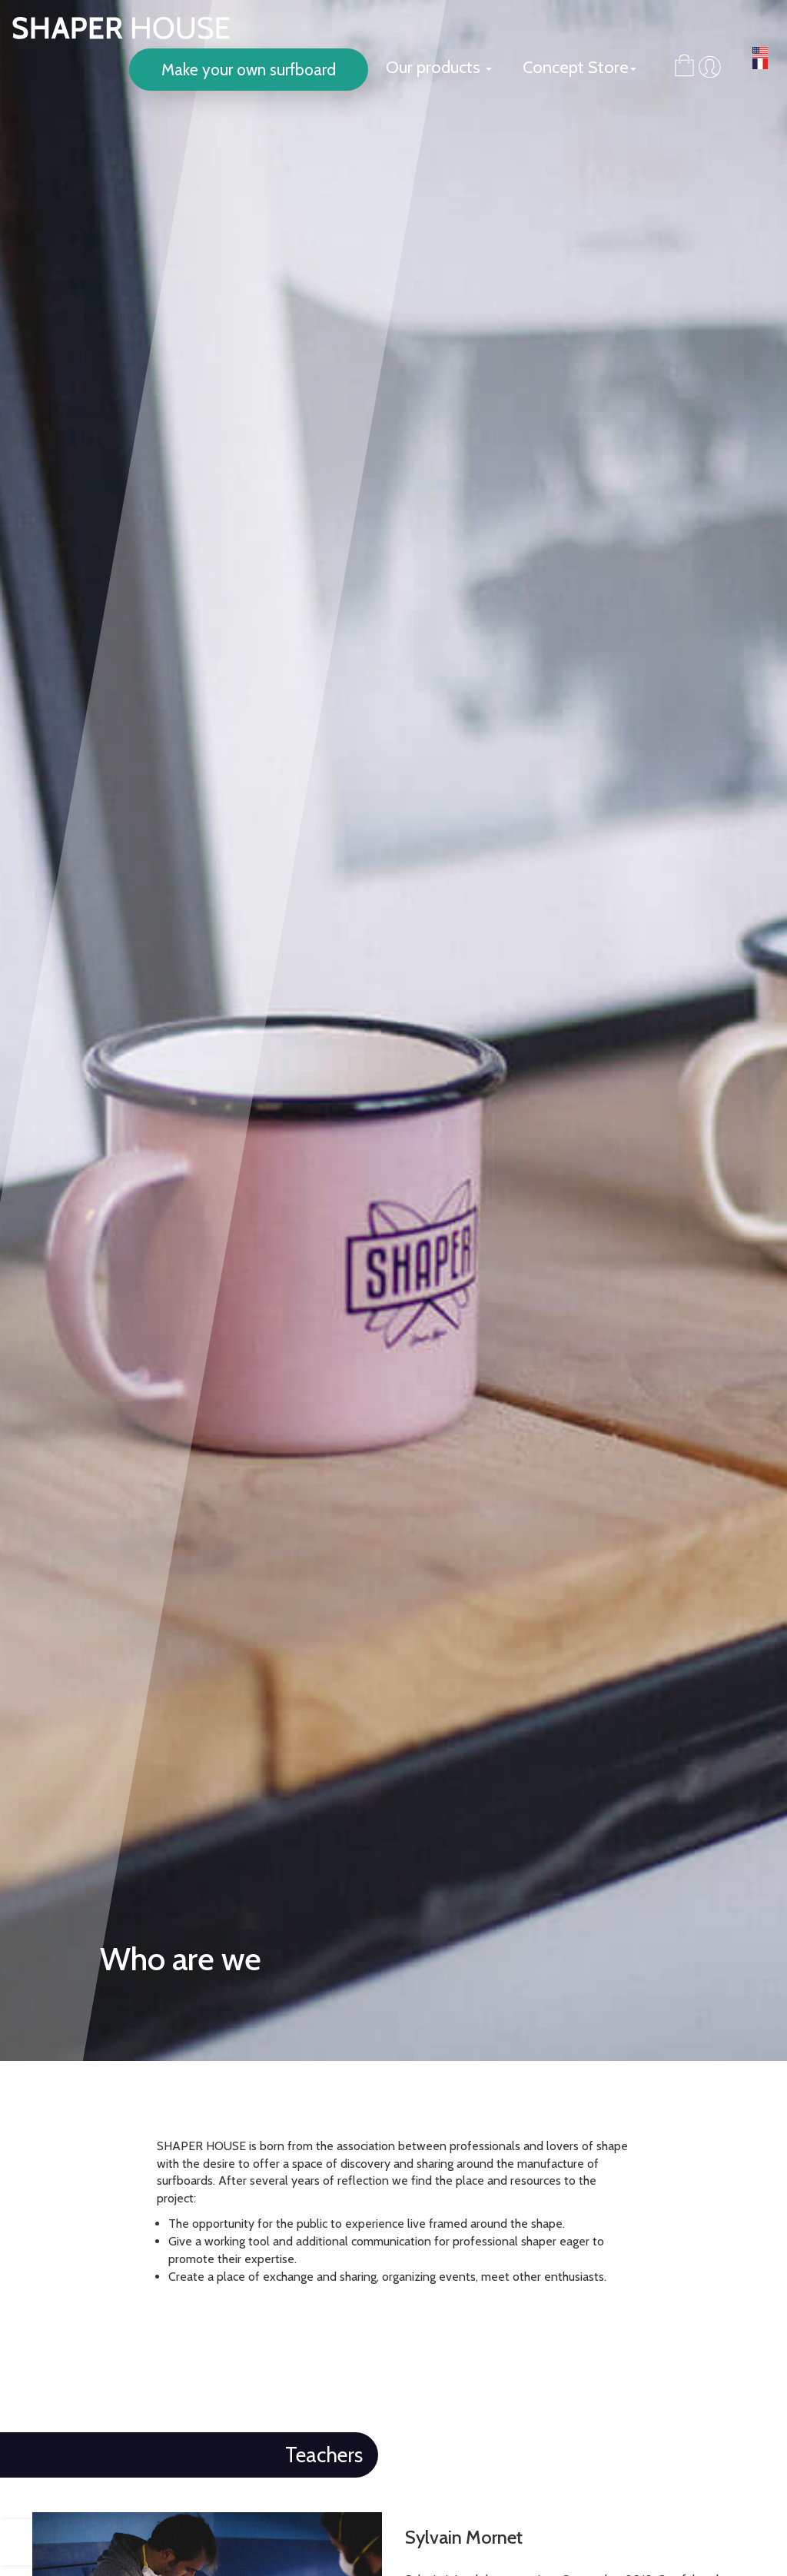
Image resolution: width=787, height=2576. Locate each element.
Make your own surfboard (248, 69)
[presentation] (27, 2542)
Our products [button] (439, 67)
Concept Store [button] (579, 67)
